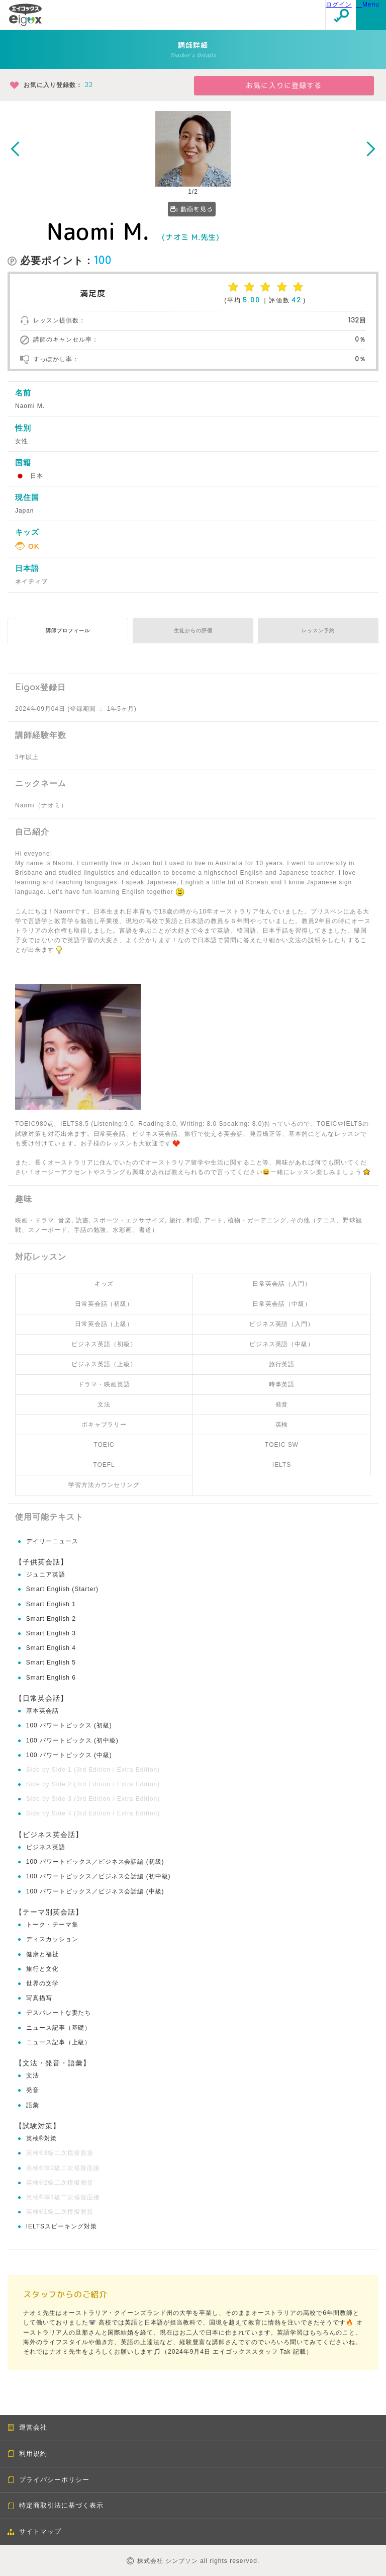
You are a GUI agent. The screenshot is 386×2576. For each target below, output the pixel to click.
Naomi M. (98, 231)
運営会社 (27, 2427)
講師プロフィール (68, 630)
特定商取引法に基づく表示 (56, 2505)
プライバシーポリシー (48, 2479)
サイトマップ (34, 2531)
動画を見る (191, 209)
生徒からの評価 (193, 630)
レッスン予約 (318, 630)
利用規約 (27, 2453)
